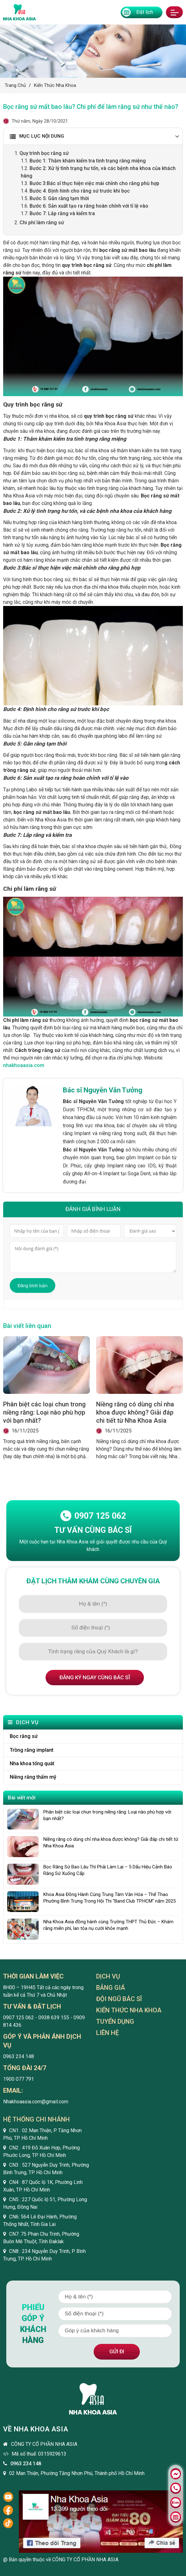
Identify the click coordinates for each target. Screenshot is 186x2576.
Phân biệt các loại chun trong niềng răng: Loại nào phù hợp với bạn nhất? (44, 1412)
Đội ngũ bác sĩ (119, 1999)
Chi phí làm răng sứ (41, 223)
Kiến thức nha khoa (55, 85)
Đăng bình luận (32, 1285)
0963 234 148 (18, 2057)
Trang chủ (15, 85)
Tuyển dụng (115, 2022)
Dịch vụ (108, 1977)
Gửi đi (116, 2351)
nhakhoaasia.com (23, 1065)
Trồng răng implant (31, 1750)
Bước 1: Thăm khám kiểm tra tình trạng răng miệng (88, 161)
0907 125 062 (93, 1515)
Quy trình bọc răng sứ (44, 153)
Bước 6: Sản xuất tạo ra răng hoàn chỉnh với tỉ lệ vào (89, 206)
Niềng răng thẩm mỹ (33, 1777)
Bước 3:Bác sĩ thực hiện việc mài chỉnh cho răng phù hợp (94, 183)
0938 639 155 (53, 2018)
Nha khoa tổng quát (32, 1763)
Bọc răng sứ (24, 1736)
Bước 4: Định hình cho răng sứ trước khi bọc (80, 191)
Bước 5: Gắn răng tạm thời (60, 198)
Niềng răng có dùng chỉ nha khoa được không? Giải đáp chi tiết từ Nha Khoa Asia (135, 1412)
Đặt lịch (137, 12)
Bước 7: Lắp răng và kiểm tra (62, 213)
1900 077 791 (18, 2080)
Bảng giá (110, 1988)
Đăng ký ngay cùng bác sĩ (94, 1677)
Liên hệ (107, 2033)
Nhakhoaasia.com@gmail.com (35, 2102)
